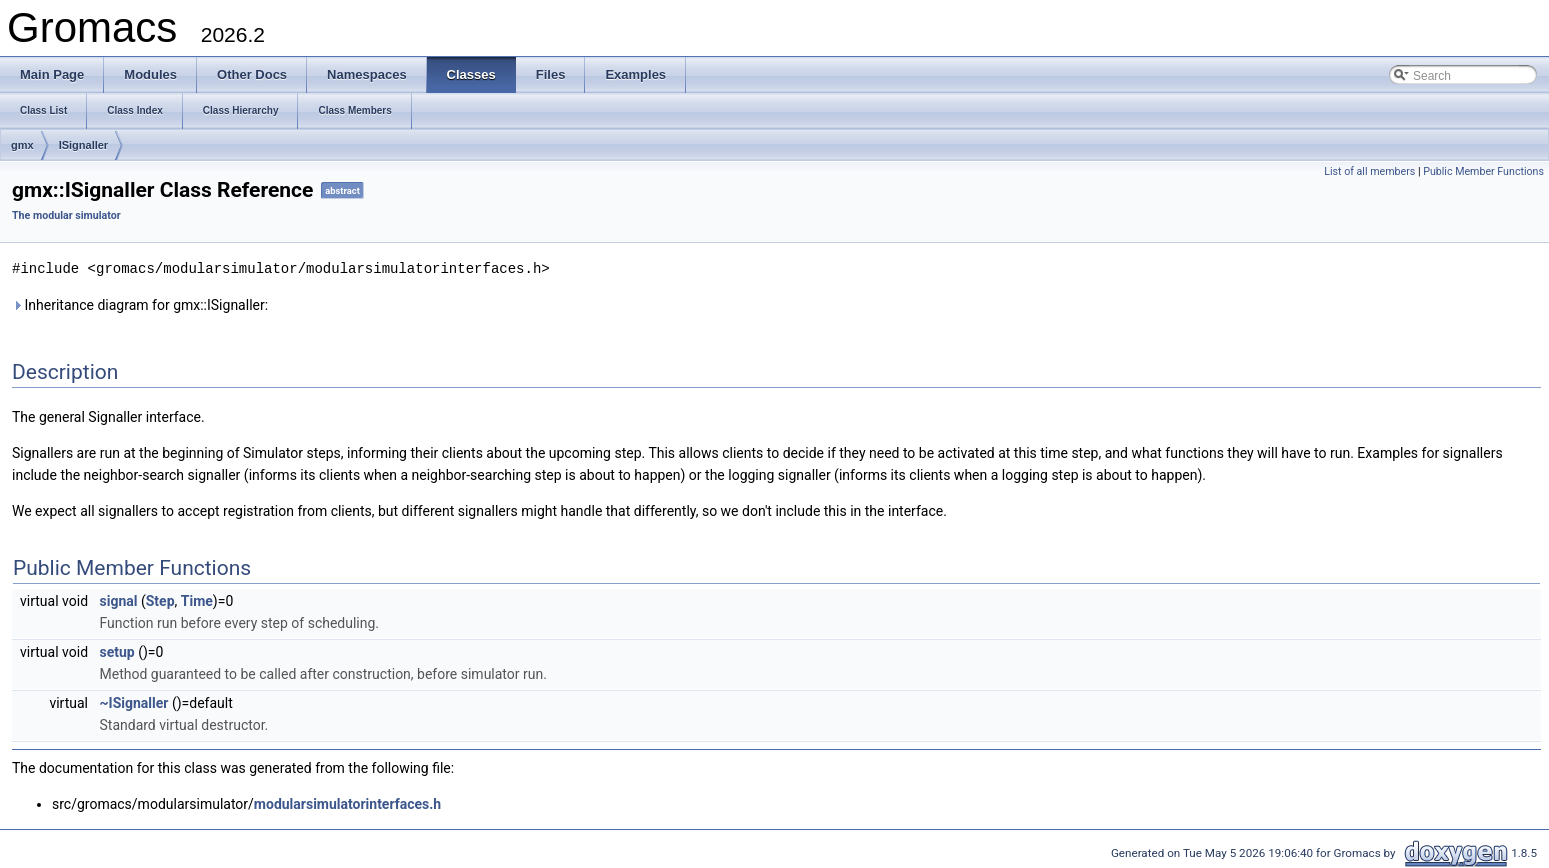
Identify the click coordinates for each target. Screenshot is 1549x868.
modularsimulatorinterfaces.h (347, 803)
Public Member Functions (1483, 171)
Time (197, 600)
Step (160, 600)
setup (117, 651)
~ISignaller (134, 702)
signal (119, 600)
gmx (22, 145)
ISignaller (84, 145)
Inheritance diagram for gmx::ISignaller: (140, 304)
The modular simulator (66, 215)
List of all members (1369, 171)
